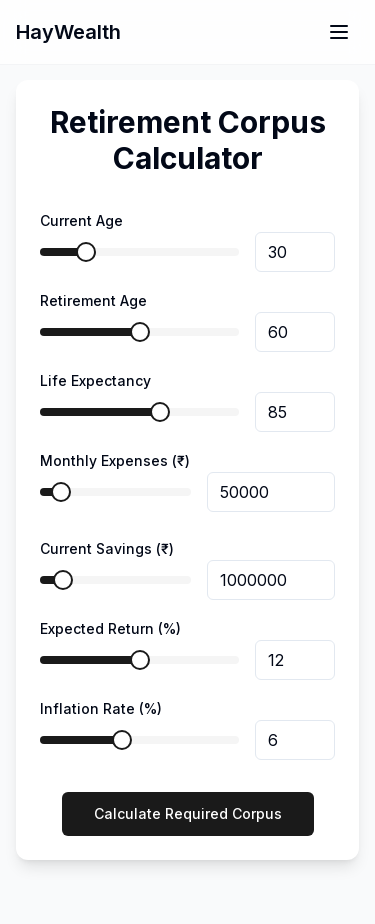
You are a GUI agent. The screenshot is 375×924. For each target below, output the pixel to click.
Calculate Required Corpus (188, 813)
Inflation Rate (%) (101, 708)
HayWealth (68, 32)
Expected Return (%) (110, 628)
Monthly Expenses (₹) (115, 460)
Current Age (81, 220)
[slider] (86, 252)
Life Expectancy (95, 380)
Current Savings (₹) (107, 548)
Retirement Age (93, 300)
